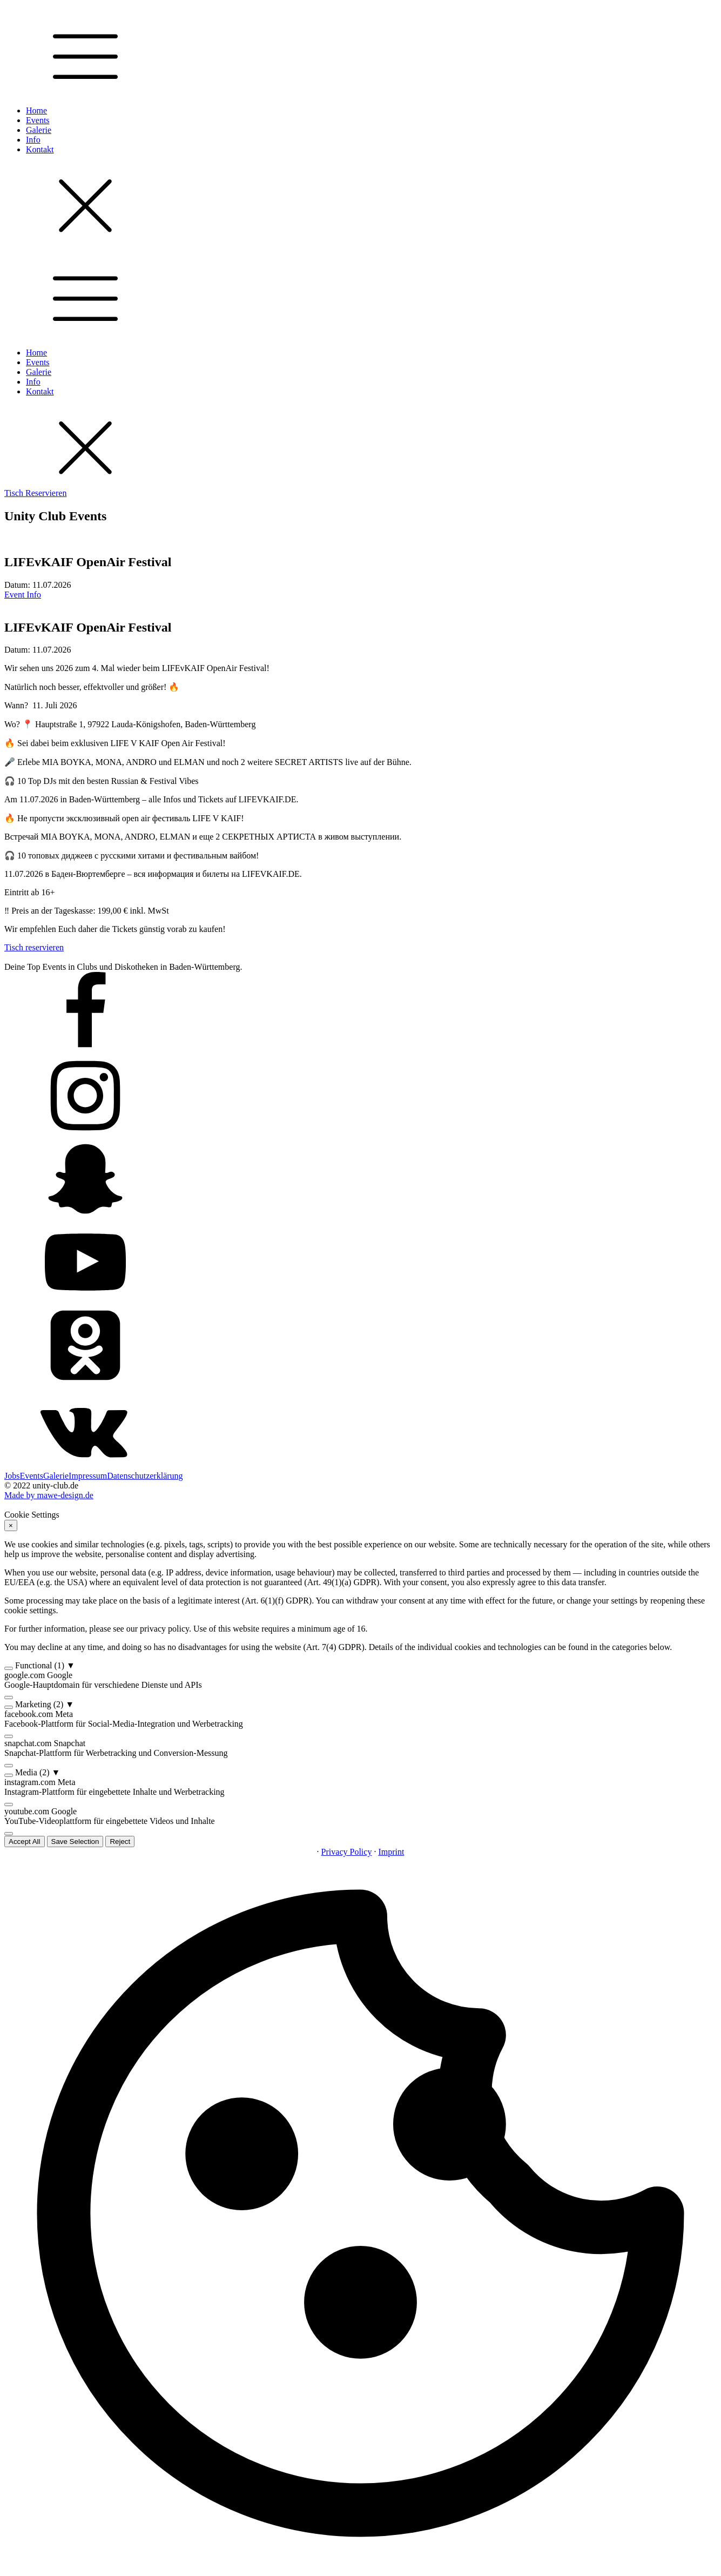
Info (33, 139)
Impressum (88, 1475)
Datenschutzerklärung (145, 1475)
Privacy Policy (346, 1851)
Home (36, 110)
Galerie (38, 130)
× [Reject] (11, 1525)
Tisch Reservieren (35, 493)
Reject (120, 1841)
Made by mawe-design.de (48, 1495)
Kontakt (40, 149)
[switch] (8, 1668)
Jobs (11, 1475)
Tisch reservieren (34, 947)
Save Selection (75, 1841)
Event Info (22, 594)
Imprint (391, 1851)
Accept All (25, 1841)
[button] (360, 1666)
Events (38, 120)
